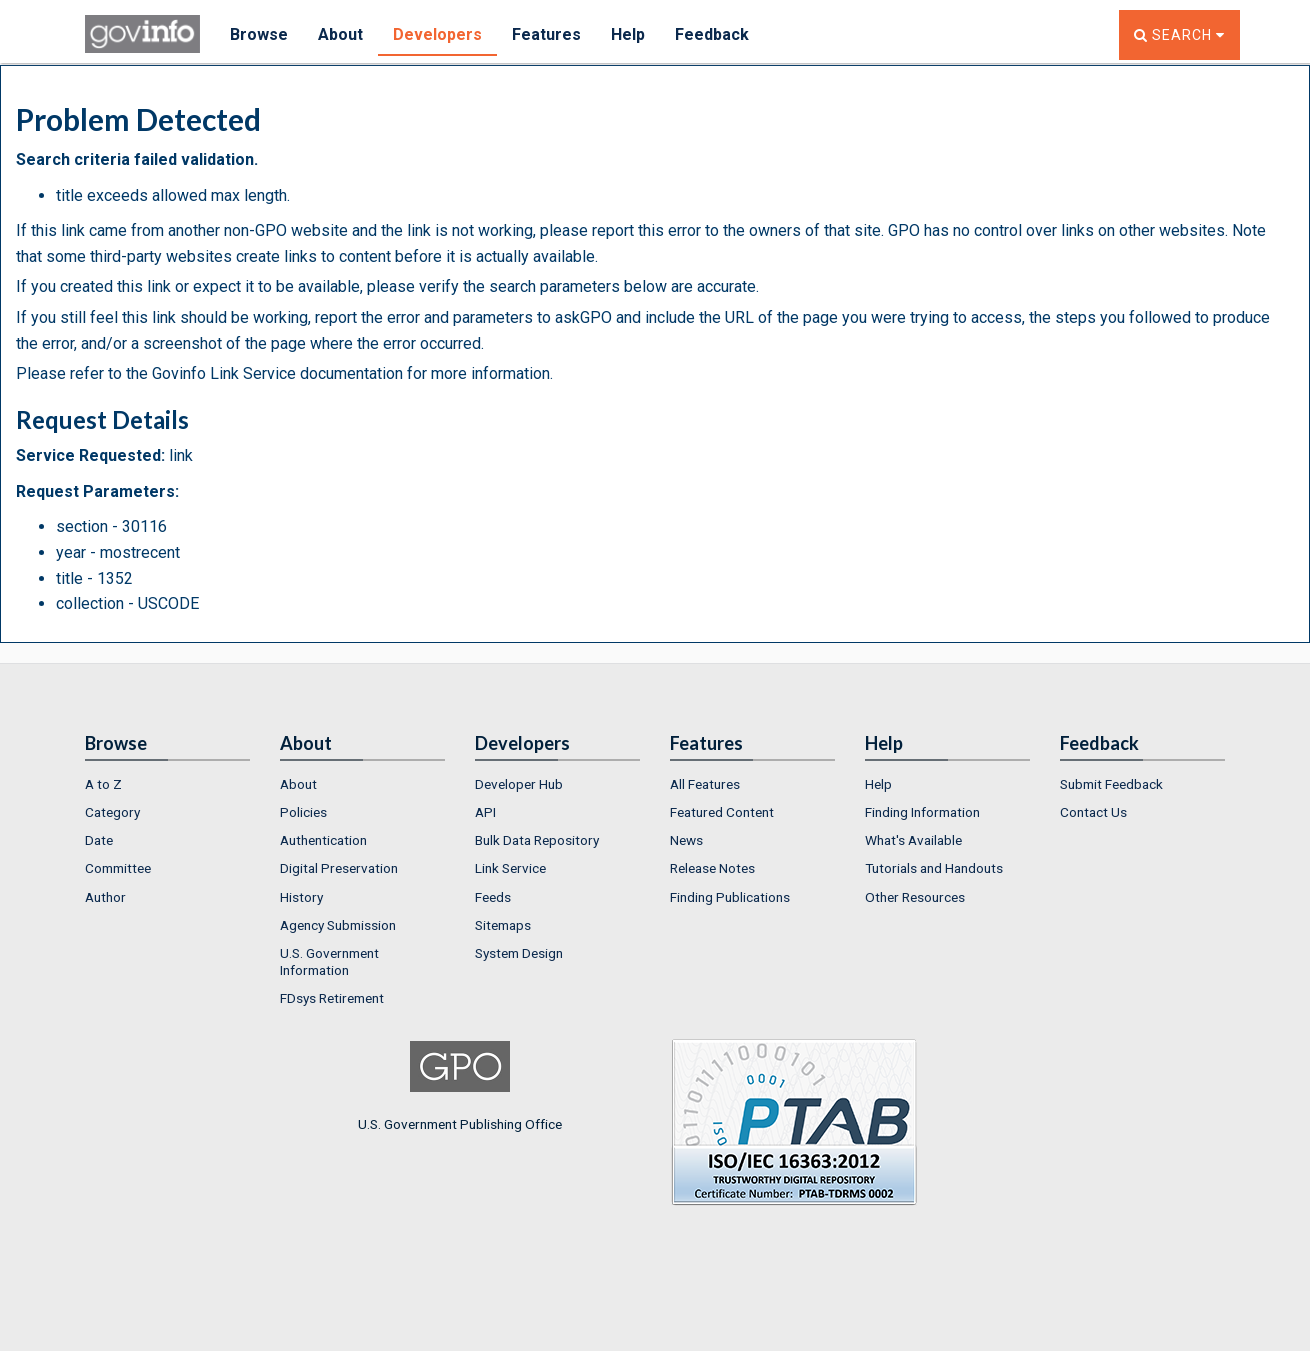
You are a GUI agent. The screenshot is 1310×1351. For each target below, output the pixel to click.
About (340, 34)
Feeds (493, 897)
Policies (303, 812)
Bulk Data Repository (537, 840)
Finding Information (922, 812)
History (301, 897)
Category (112, 812)
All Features (705, 784)
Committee (118, 868)
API (485, 812)
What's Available (913, 840)
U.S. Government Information (329, 961)
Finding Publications (730, 897)
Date (99, 840)
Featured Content (722, 812)
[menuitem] (167, 784)
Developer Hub (519, 784)
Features (546, 34)
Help (628, 34)
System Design (519, 953)
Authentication (323, 840)
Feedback (712, 34)
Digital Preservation (339, 868)
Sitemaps (503, 925)
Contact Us (1093, 812)
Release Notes (712, 868)
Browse (259, 34)
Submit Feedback (1111, 784)
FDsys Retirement (332, 998)
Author (105, 897)
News (686, 840)
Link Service (510, 868)
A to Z (103, 784)
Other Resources (915, 897)
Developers (437, 34)
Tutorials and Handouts (934, 868)
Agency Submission (338, 925)
